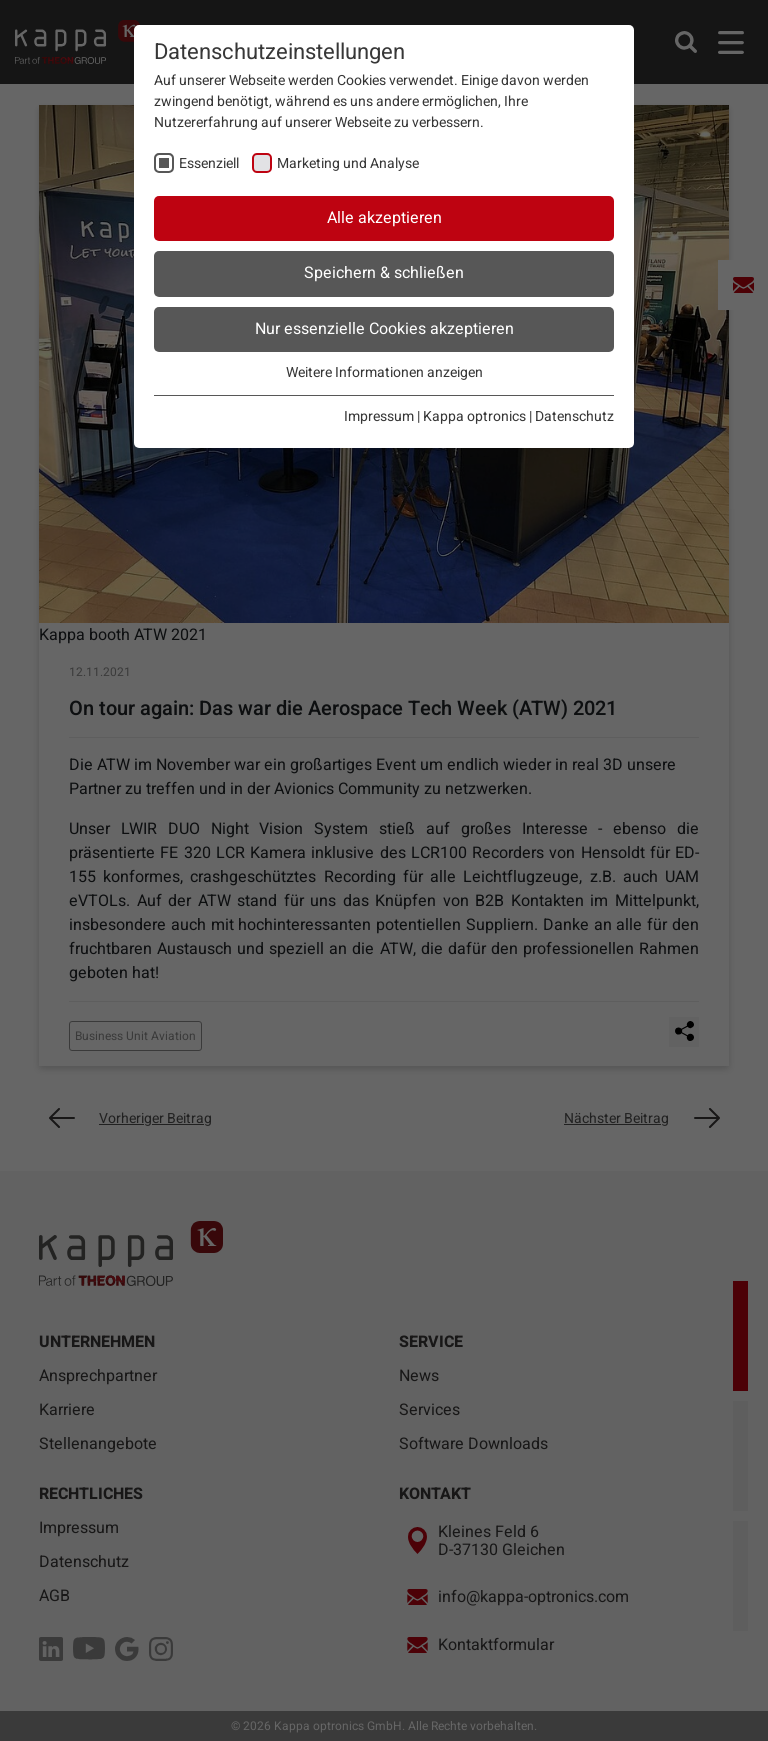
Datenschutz (574, 416)
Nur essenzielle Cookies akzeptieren (384, 329)
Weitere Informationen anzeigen (384, 372)
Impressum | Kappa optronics (435, 416)
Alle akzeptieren (384, 218)
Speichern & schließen (384, 273)
